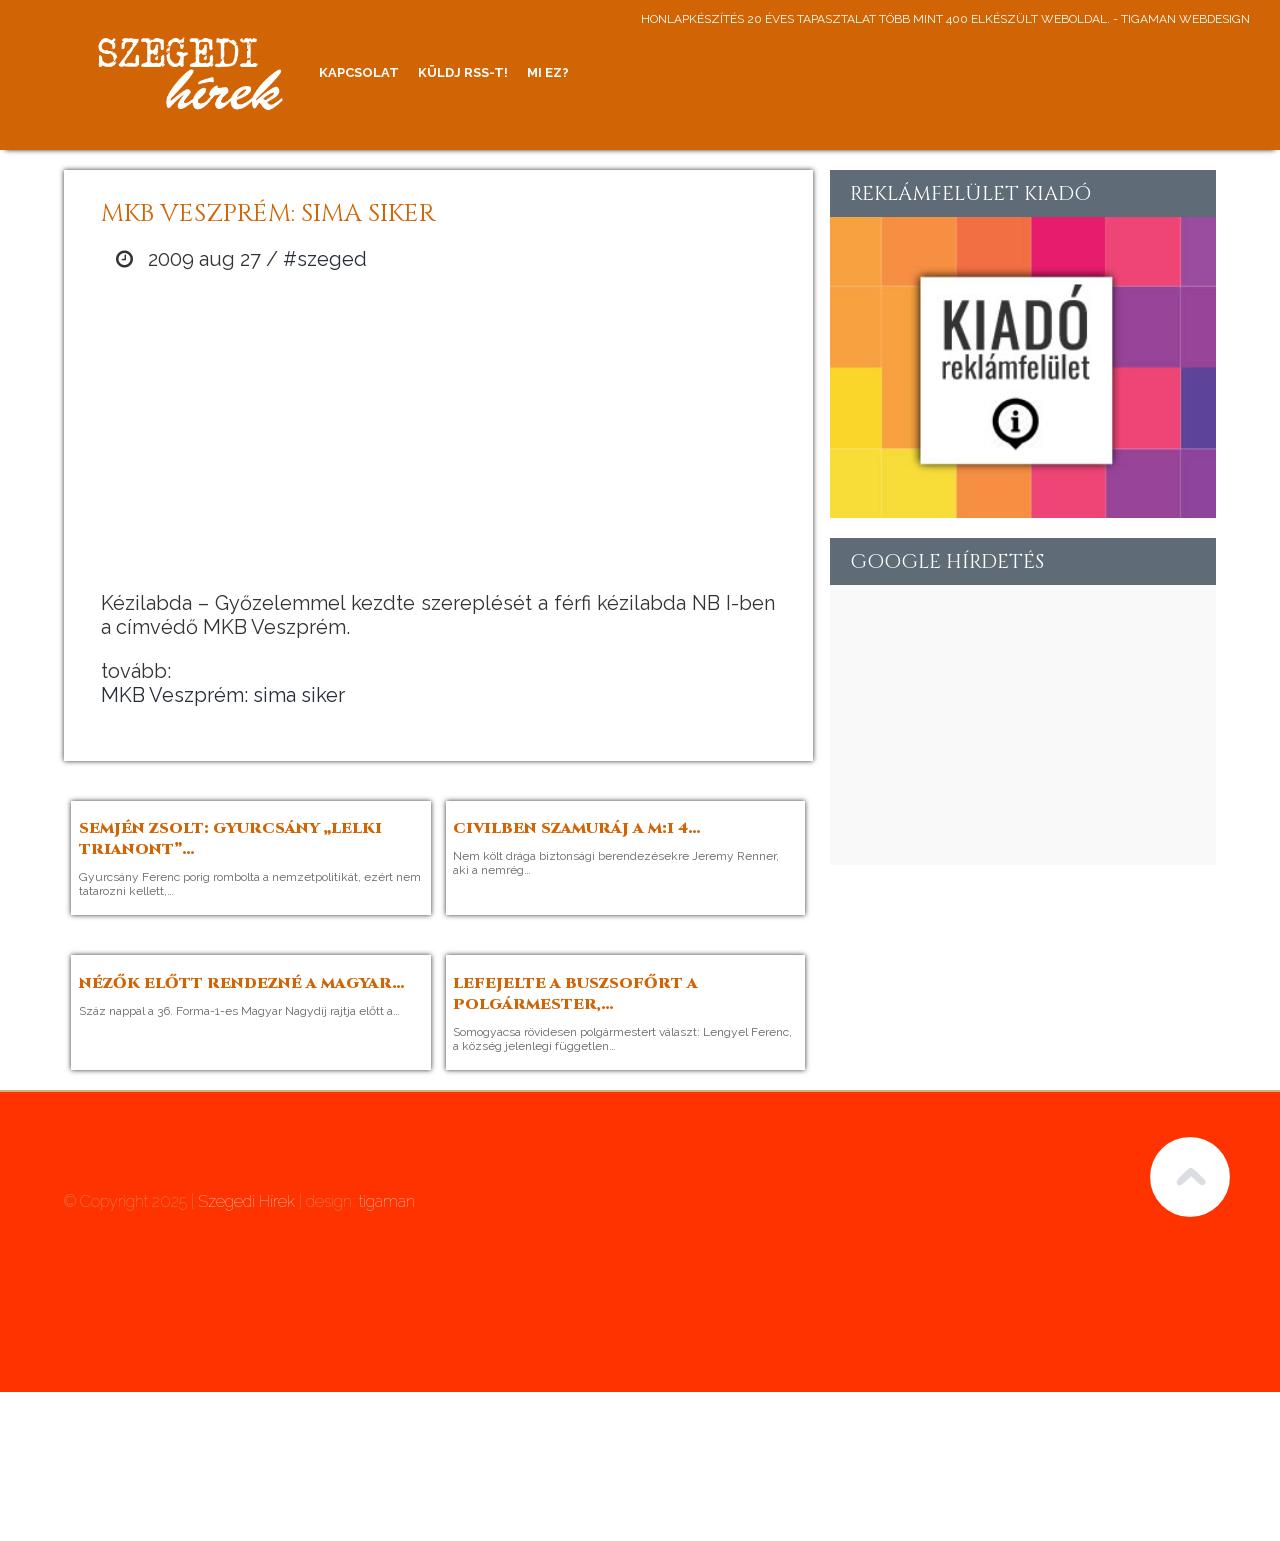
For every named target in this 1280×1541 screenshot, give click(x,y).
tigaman (387, 1201)
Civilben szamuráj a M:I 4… (577, 828)
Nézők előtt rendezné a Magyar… (242, 983)
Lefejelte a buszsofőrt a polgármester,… (575, 994)
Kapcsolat (359, 72)
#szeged (325, 259)
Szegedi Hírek (246, 1201)
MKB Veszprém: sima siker (223, 695)
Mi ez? (548, 72)
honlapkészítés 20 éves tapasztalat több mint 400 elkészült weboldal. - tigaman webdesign (945, 19)
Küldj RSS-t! (463, 72)
